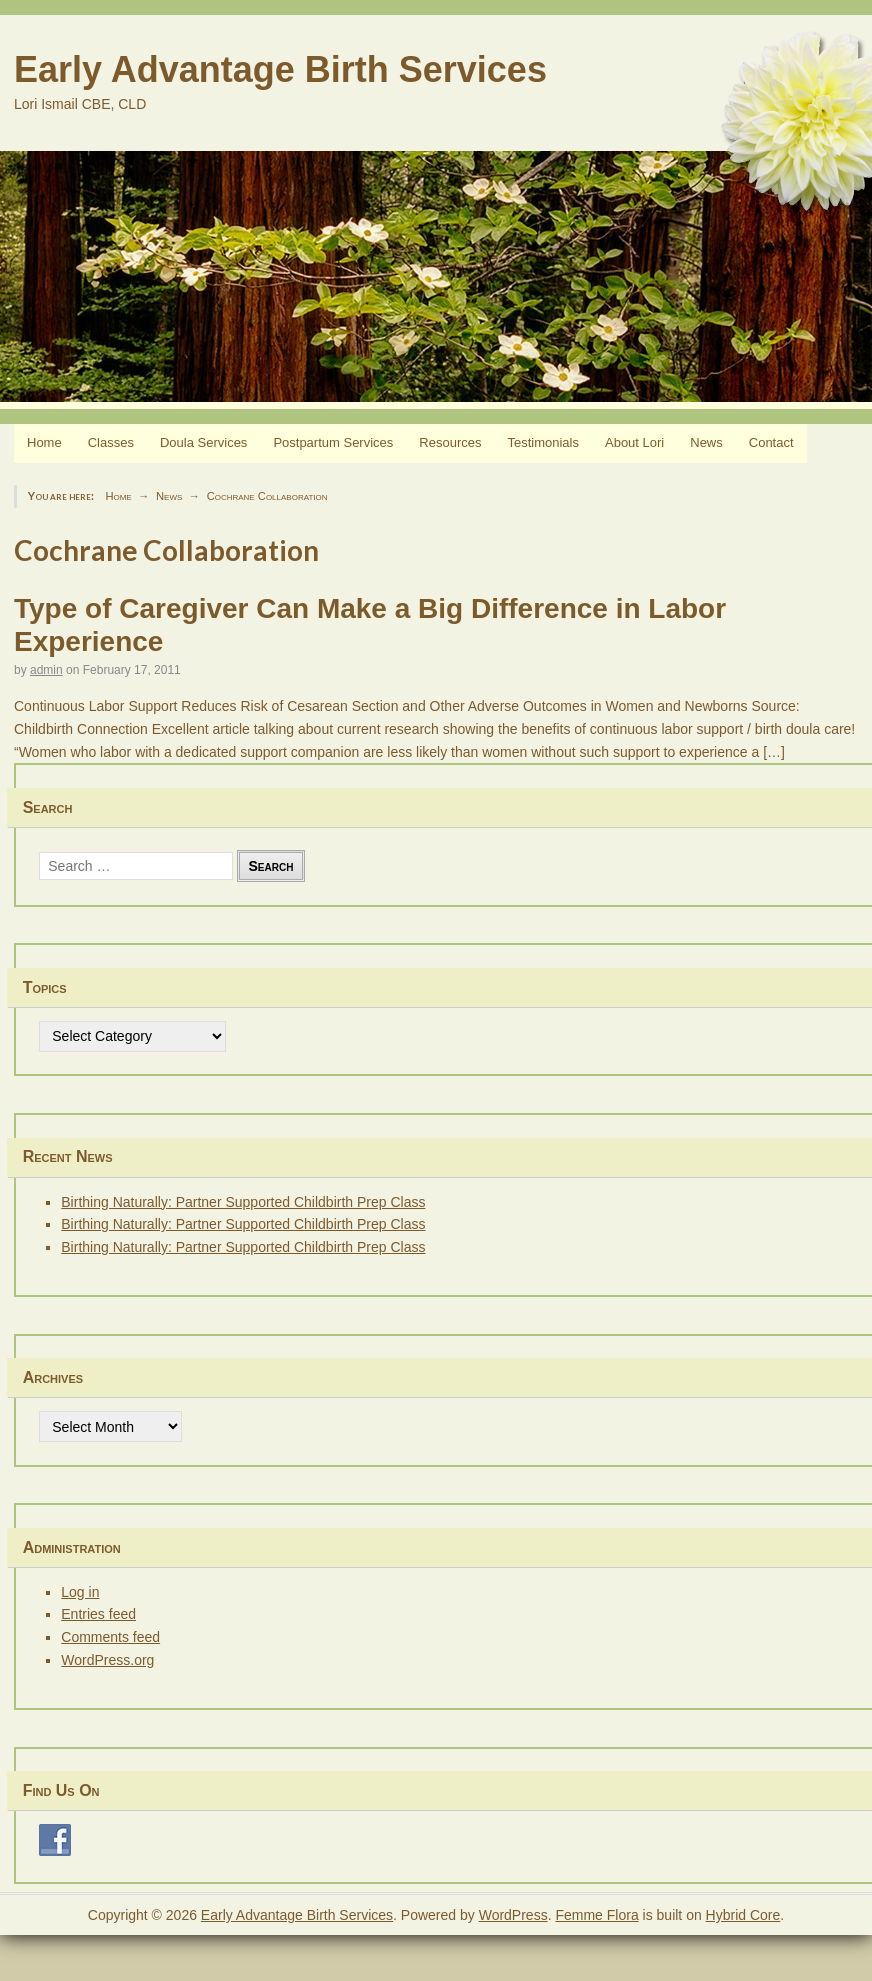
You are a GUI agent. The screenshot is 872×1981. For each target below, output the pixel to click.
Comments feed (110, 1637)
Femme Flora (596, 1915)
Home (44, 442)
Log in (80, 1592)
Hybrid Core (743, 1915)
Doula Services (203, 442)
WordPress (513, 1915)
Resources (450, 442)
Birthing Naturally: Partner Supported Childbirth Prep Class (243, 1202)
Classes (111, 442)
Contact (771, 442)
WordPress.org (107, 1660)
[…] (774, 752)
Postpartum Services (333, 442)
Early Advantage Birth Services (280, 69)
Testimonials (543, 442)
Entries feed (98, 1614)
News (706, 442)
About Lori (634, 442)
